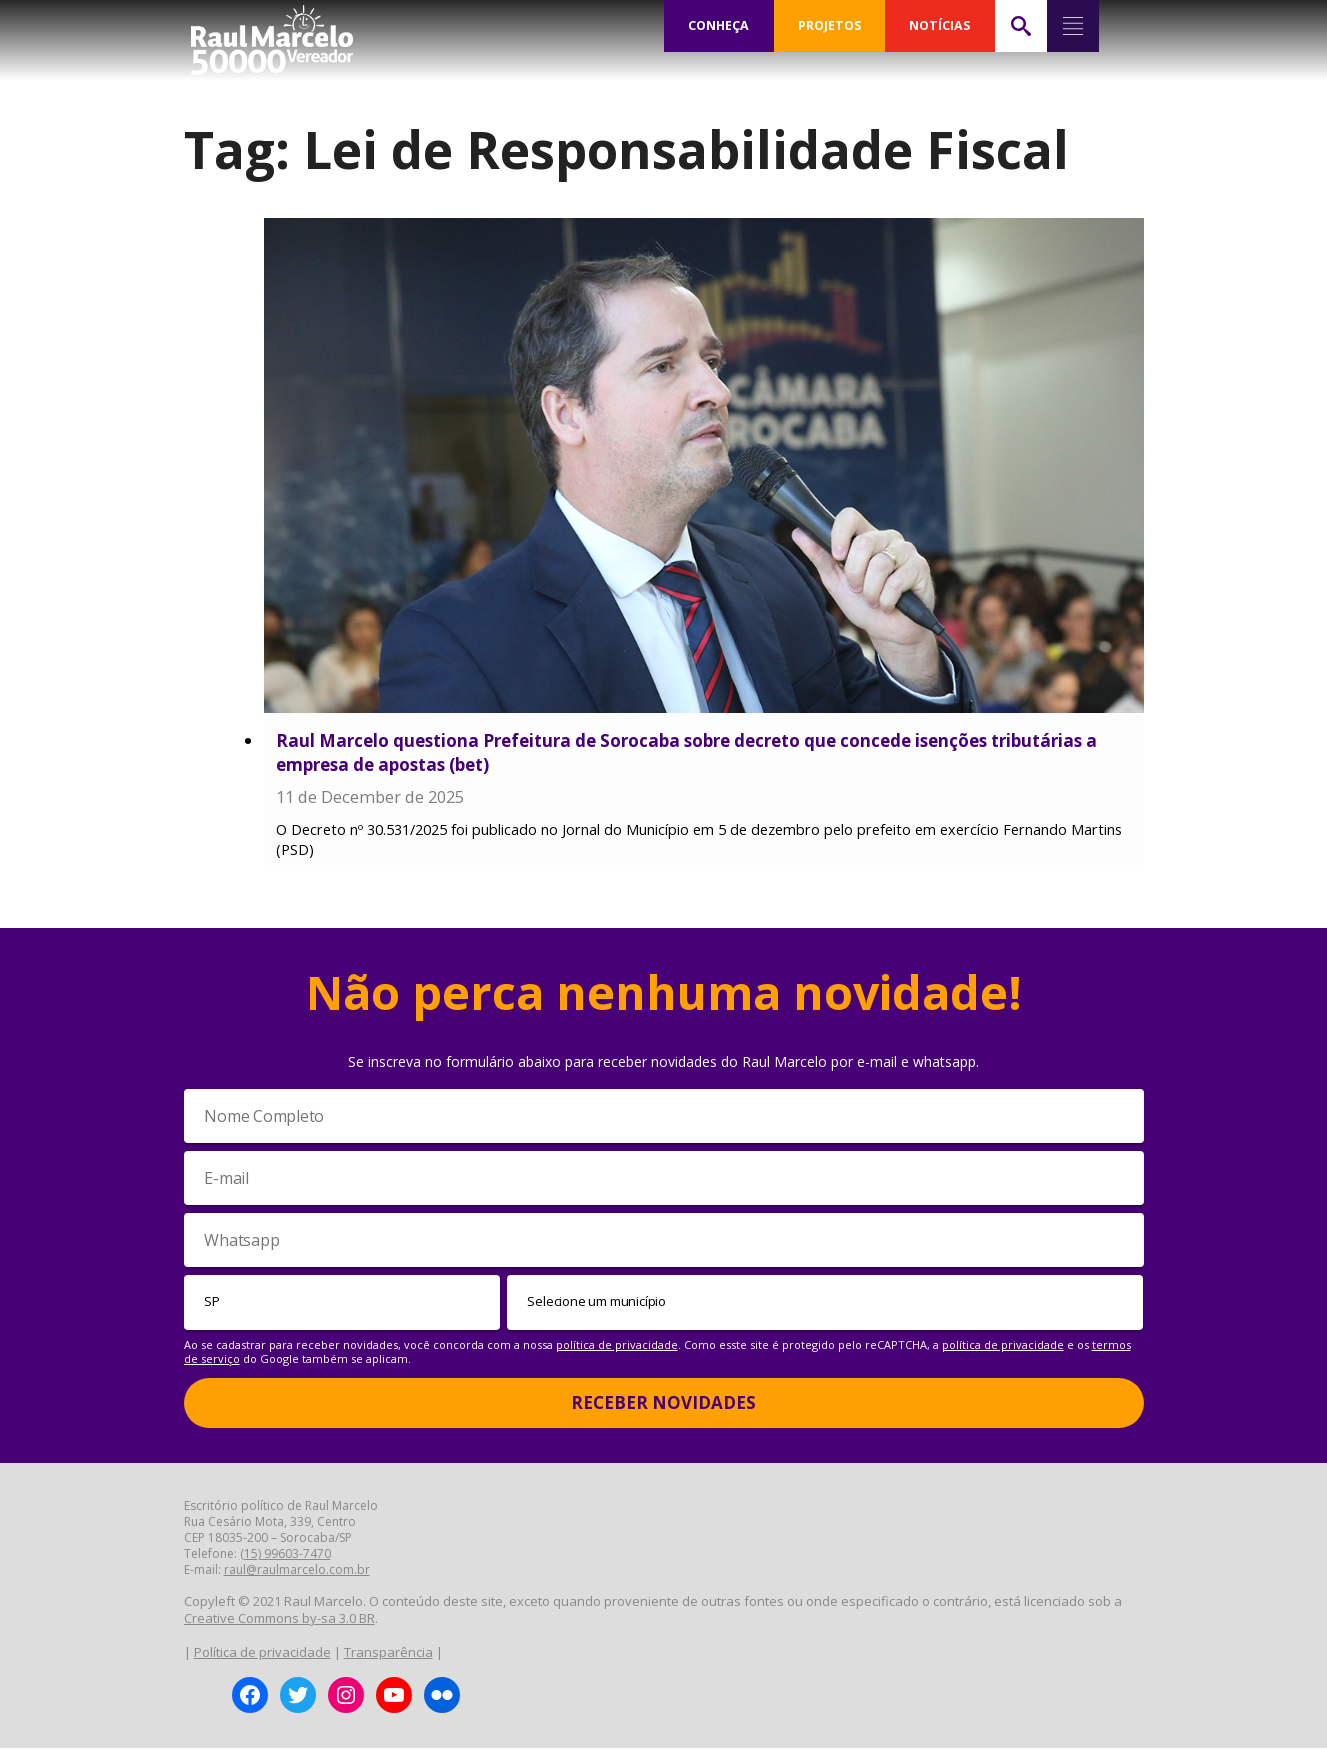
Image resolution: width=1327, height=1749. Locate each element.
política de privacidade (617, 1344)
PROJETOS (829, 26)
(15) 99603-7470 (285, 1554)
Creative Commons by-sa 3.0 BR (279, 1619)
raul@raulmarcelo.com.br (297, 1570)
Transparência (388, 1653)
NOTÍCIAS (939, 26)
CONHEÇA (719, 26)
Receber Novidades (663, 1403)
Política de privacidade (262, 1653)
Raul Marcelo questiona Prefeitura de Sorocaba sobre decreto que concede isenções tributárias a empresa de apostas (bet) (686, 752)
